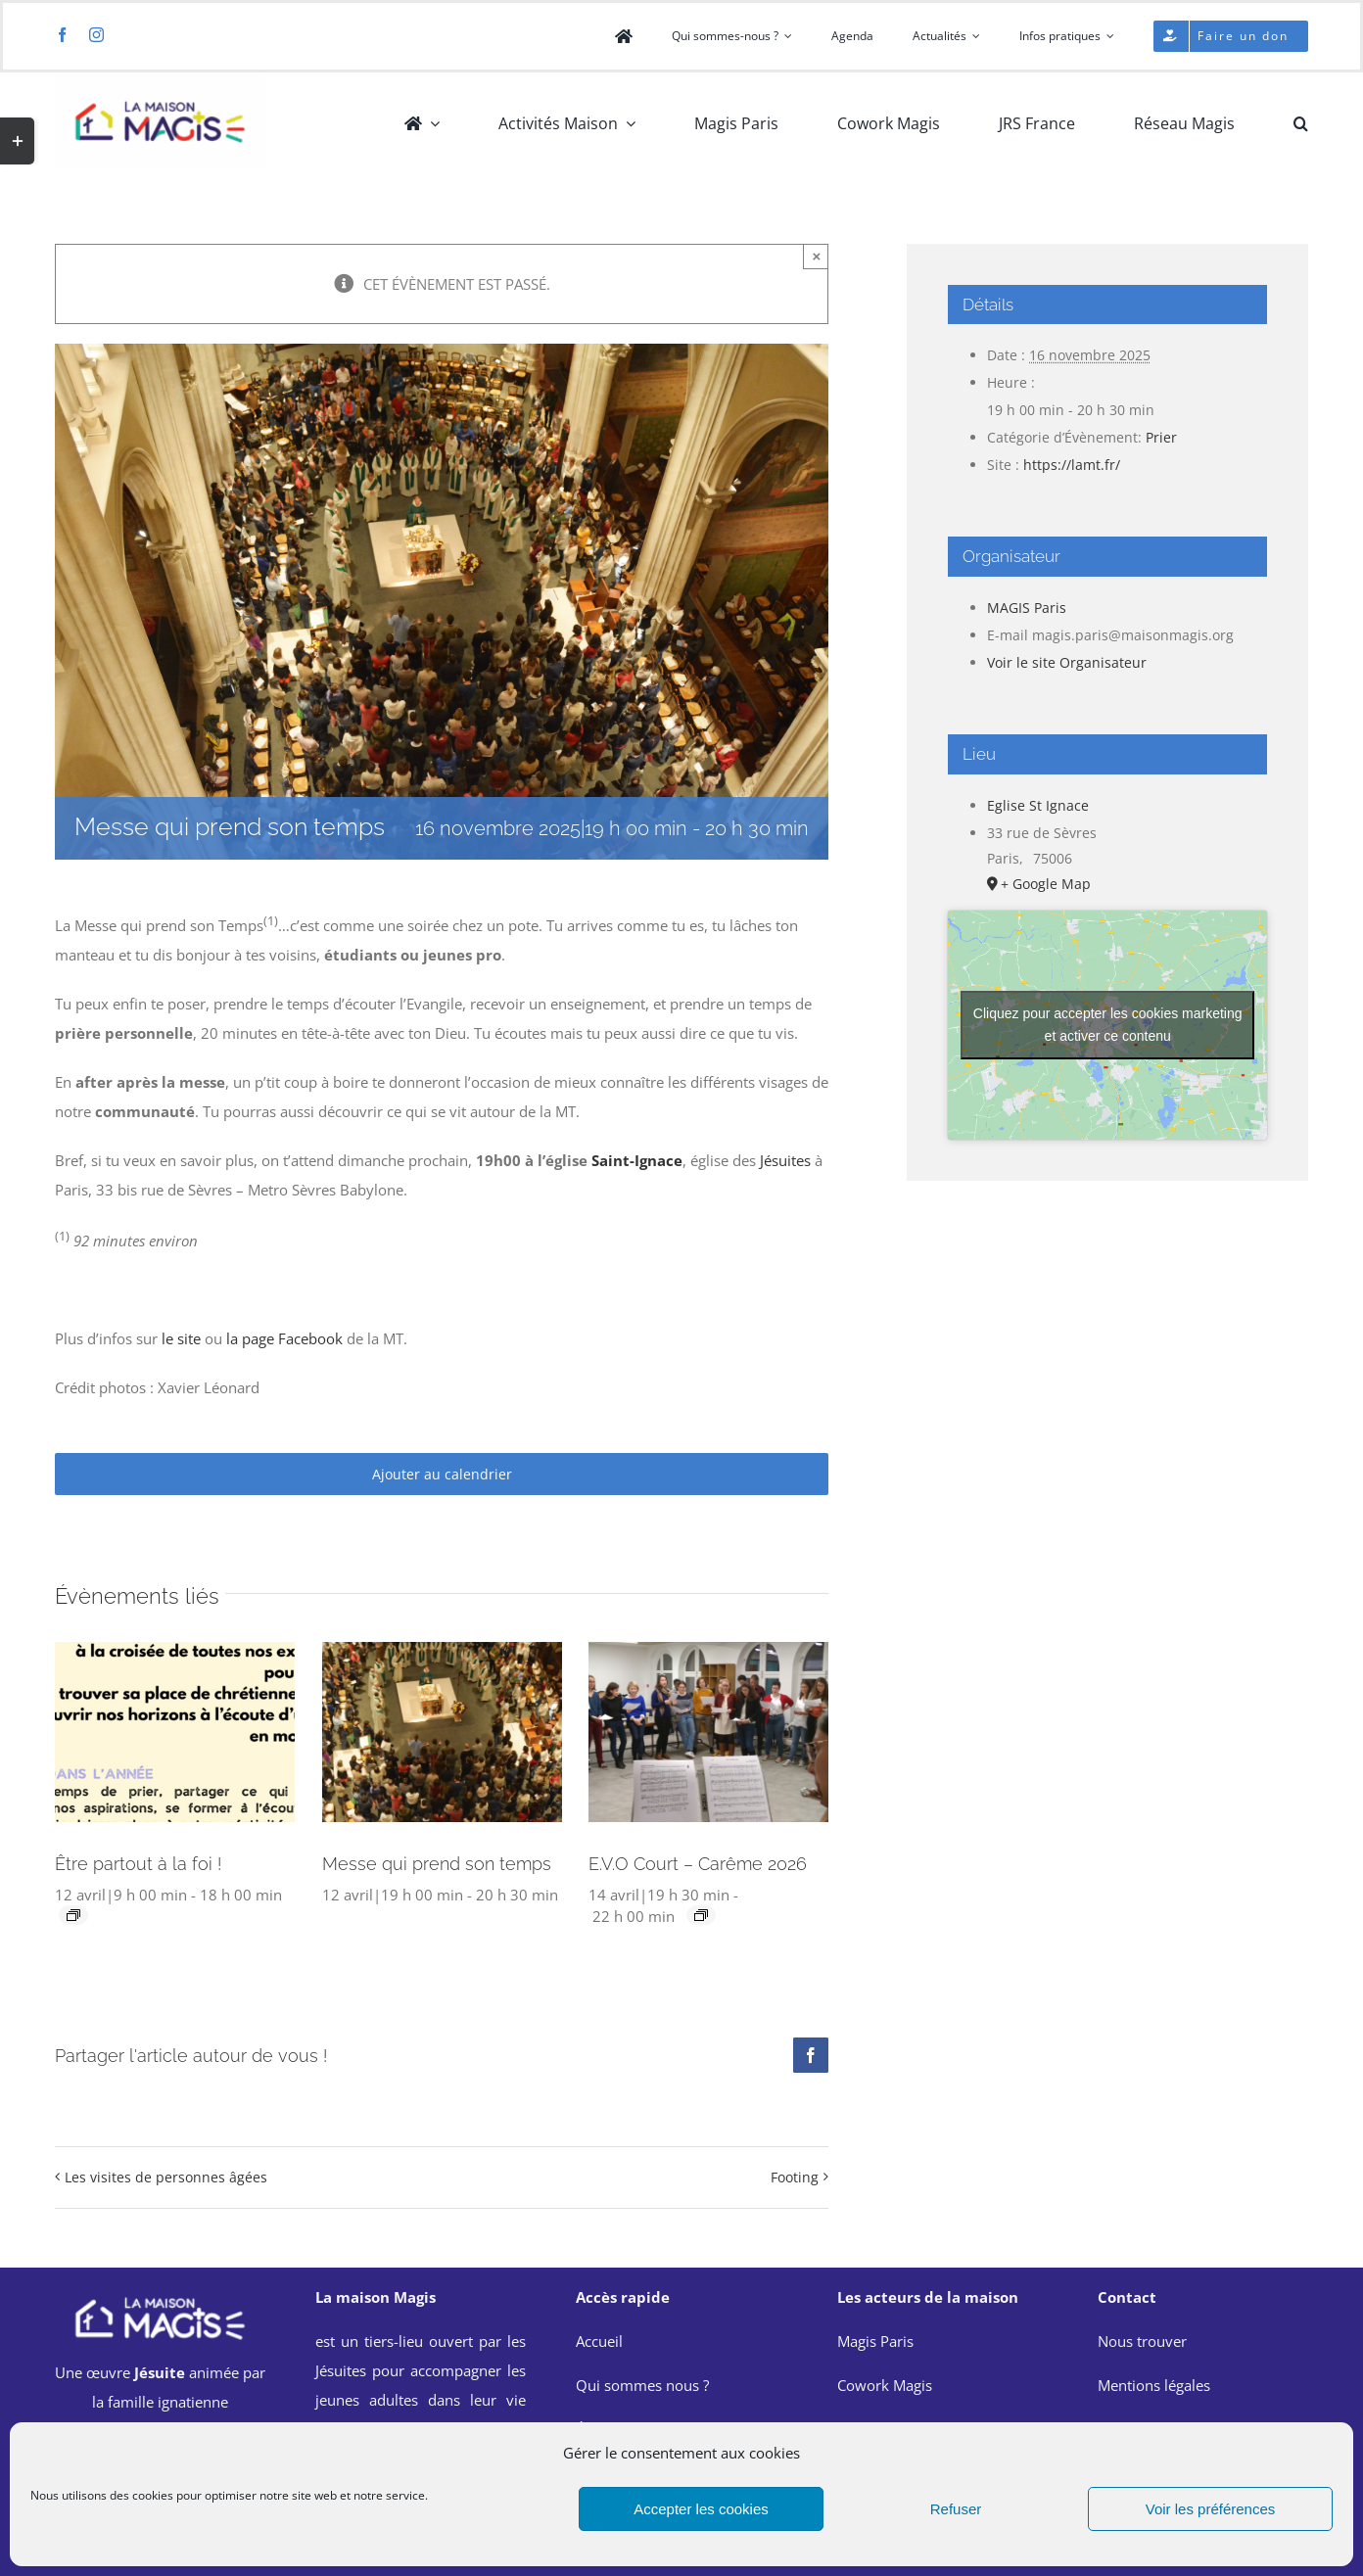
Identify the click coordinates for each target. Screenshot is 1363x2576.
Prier (1161, 437)
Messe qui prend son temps (436, 1863)
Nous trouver (1142, 2341)
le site (181, 1338)
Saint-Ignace (636, 1160)
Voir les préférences (1211, 2509)
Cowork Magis (884, 2385)
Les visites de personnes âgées (166, 2177)
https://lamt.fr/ (1071, 464)
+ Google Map (1046, 883)
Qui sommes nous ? (642, 2385)
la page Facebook (284, 1338)
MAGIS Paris (1026, 607)
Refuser (956, 2509)
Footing (795, 2177)
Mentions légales (1154, 2385)
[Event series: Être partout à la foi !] (73, 1915)
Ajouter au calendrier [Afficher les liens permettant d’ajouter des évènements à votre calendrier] (442, 1474)
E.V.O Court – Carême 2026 (697, 1863)
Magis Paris (875, 2341)
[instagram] (96, 34)
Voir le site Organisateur (1067, 662)
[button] (1300, 123)
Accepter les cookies (701, 2509)
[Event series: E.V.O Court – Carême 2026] (701, 1915)
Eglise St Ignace (1038, 805)
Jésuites (785, 1160)
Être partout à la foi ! (138, 1863)
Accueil (599, 2341)
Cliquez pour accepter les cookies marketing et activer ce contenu (1108, 1025)
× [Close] (817, 256)
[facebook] (62, 34)
